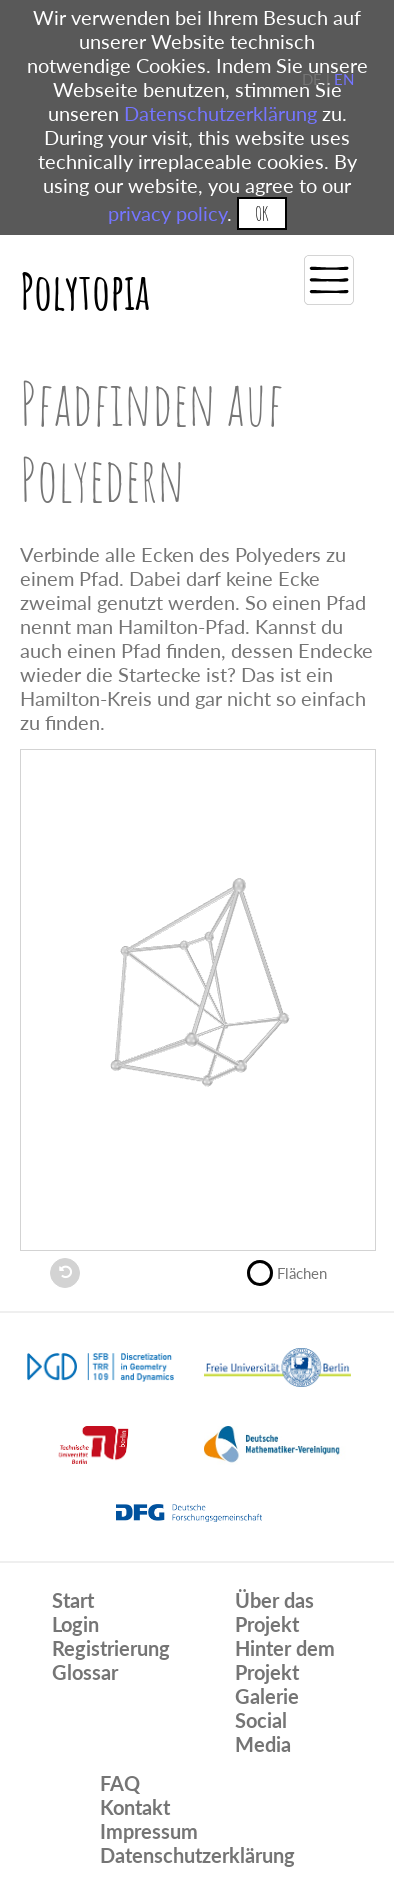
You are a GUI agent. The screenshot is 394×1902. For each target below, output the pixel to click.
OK (261, 213)
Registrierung (111, 1648)
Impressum (149, 1831)
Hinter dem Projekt (285, 1660)
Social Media (263, 1732)
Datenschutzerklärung (220, 113)
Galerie (267, 1696)
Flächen (295, 1271)
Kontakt (135, 1807)
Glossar (85, 1672)
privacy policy (167, 213)
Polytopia (85, 290)
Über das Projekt (274, 1612)
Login (75, 1624)
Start (73, 1600)
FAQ (120, 1783)
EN (344, 79)
